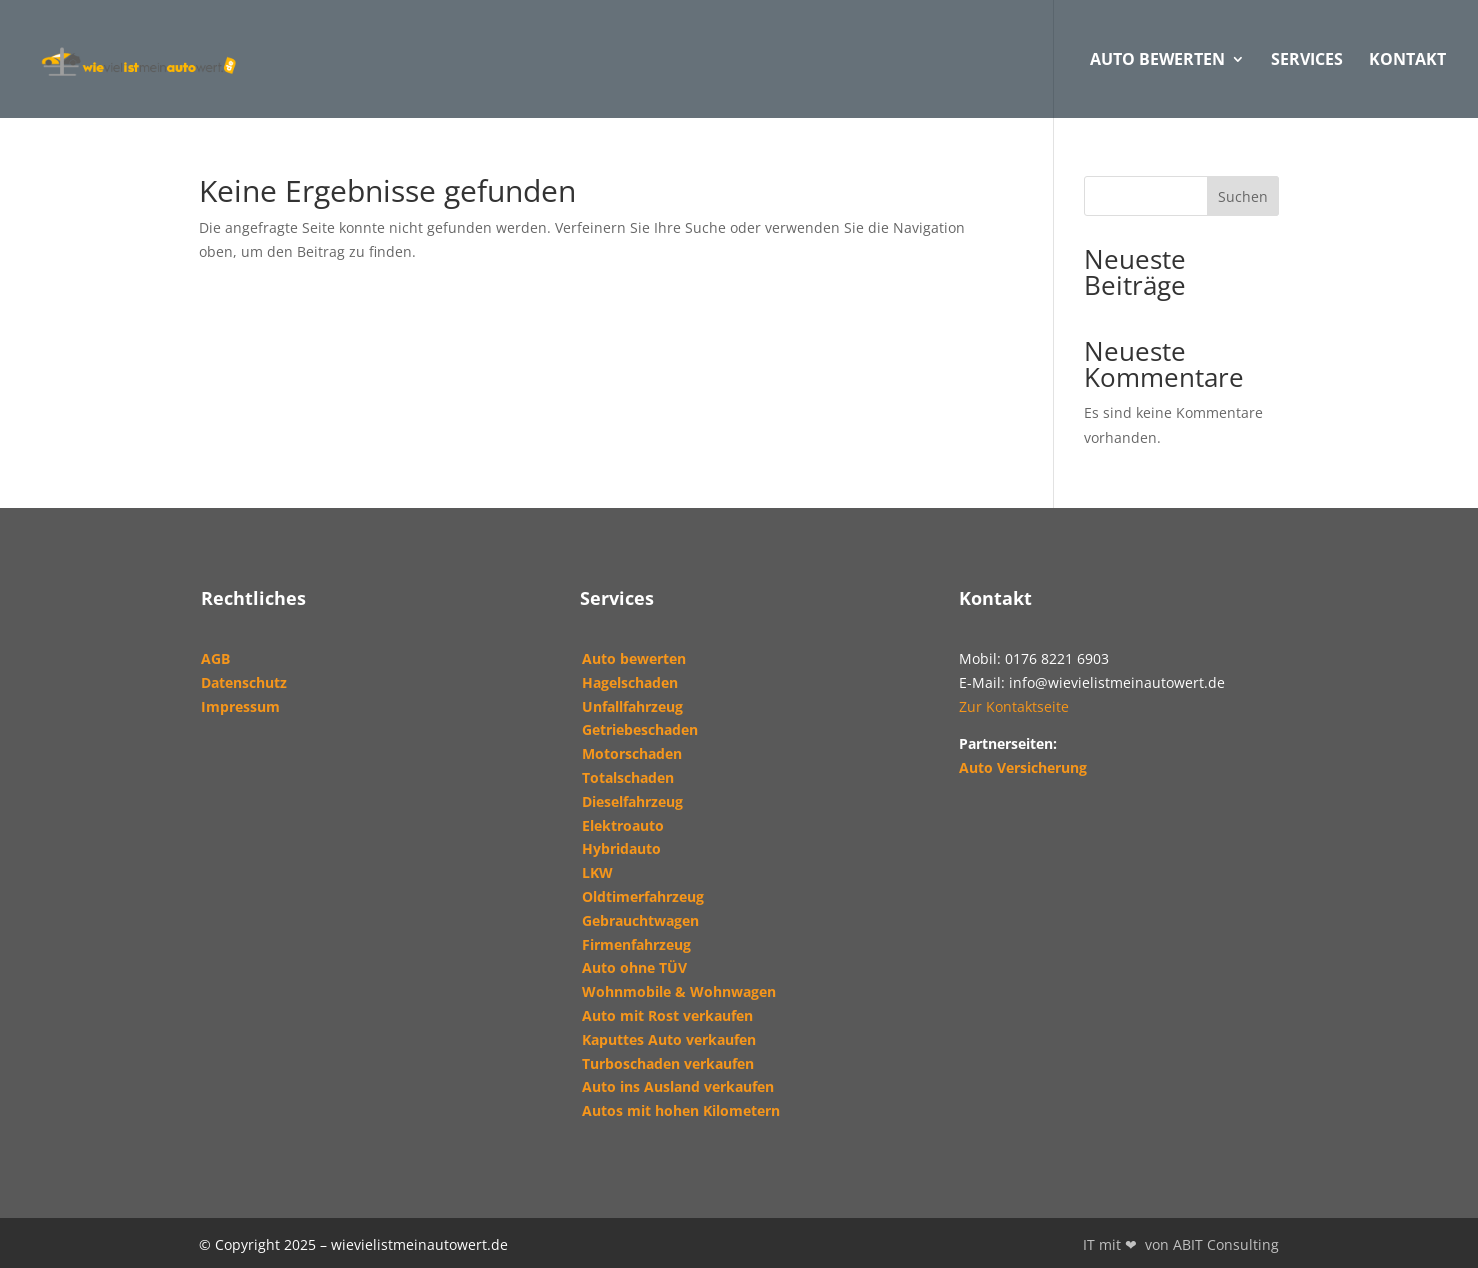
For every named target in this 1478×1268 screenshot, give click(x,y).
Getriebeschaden (640, 729)
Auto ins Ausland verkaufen (678, 1086)
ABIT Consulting (1226, 1244)
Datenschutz (244, 682)
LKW (597, 872)
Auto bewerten (634, 658)
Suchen (1243, 196)
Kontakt (1407, 61)
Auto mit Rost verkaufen (667, 1015)
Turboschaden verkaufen (668, 1063)
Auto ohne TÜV (634, 967)
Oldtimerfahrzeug (643, 896)
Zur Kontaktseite (1014, 706)
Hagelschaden (630, 682)
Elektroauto (623, 825)
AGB (215, 658)
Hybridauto (621, 848)
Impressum (240, 706)
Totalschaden (628, 777)
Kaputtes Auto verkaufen (669, 1039)
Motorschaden (632, 753)
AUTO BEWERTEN (1157, 61)
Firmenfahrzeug (636, 944)
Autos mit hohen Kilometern (681, 1110)
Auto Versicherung (1023, 767)
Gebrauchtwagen (640, 920)
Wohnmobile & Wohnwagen (679, 991)
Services (1307, 61)
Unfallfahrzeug (632, 706)
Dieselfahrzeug (632, 801)
